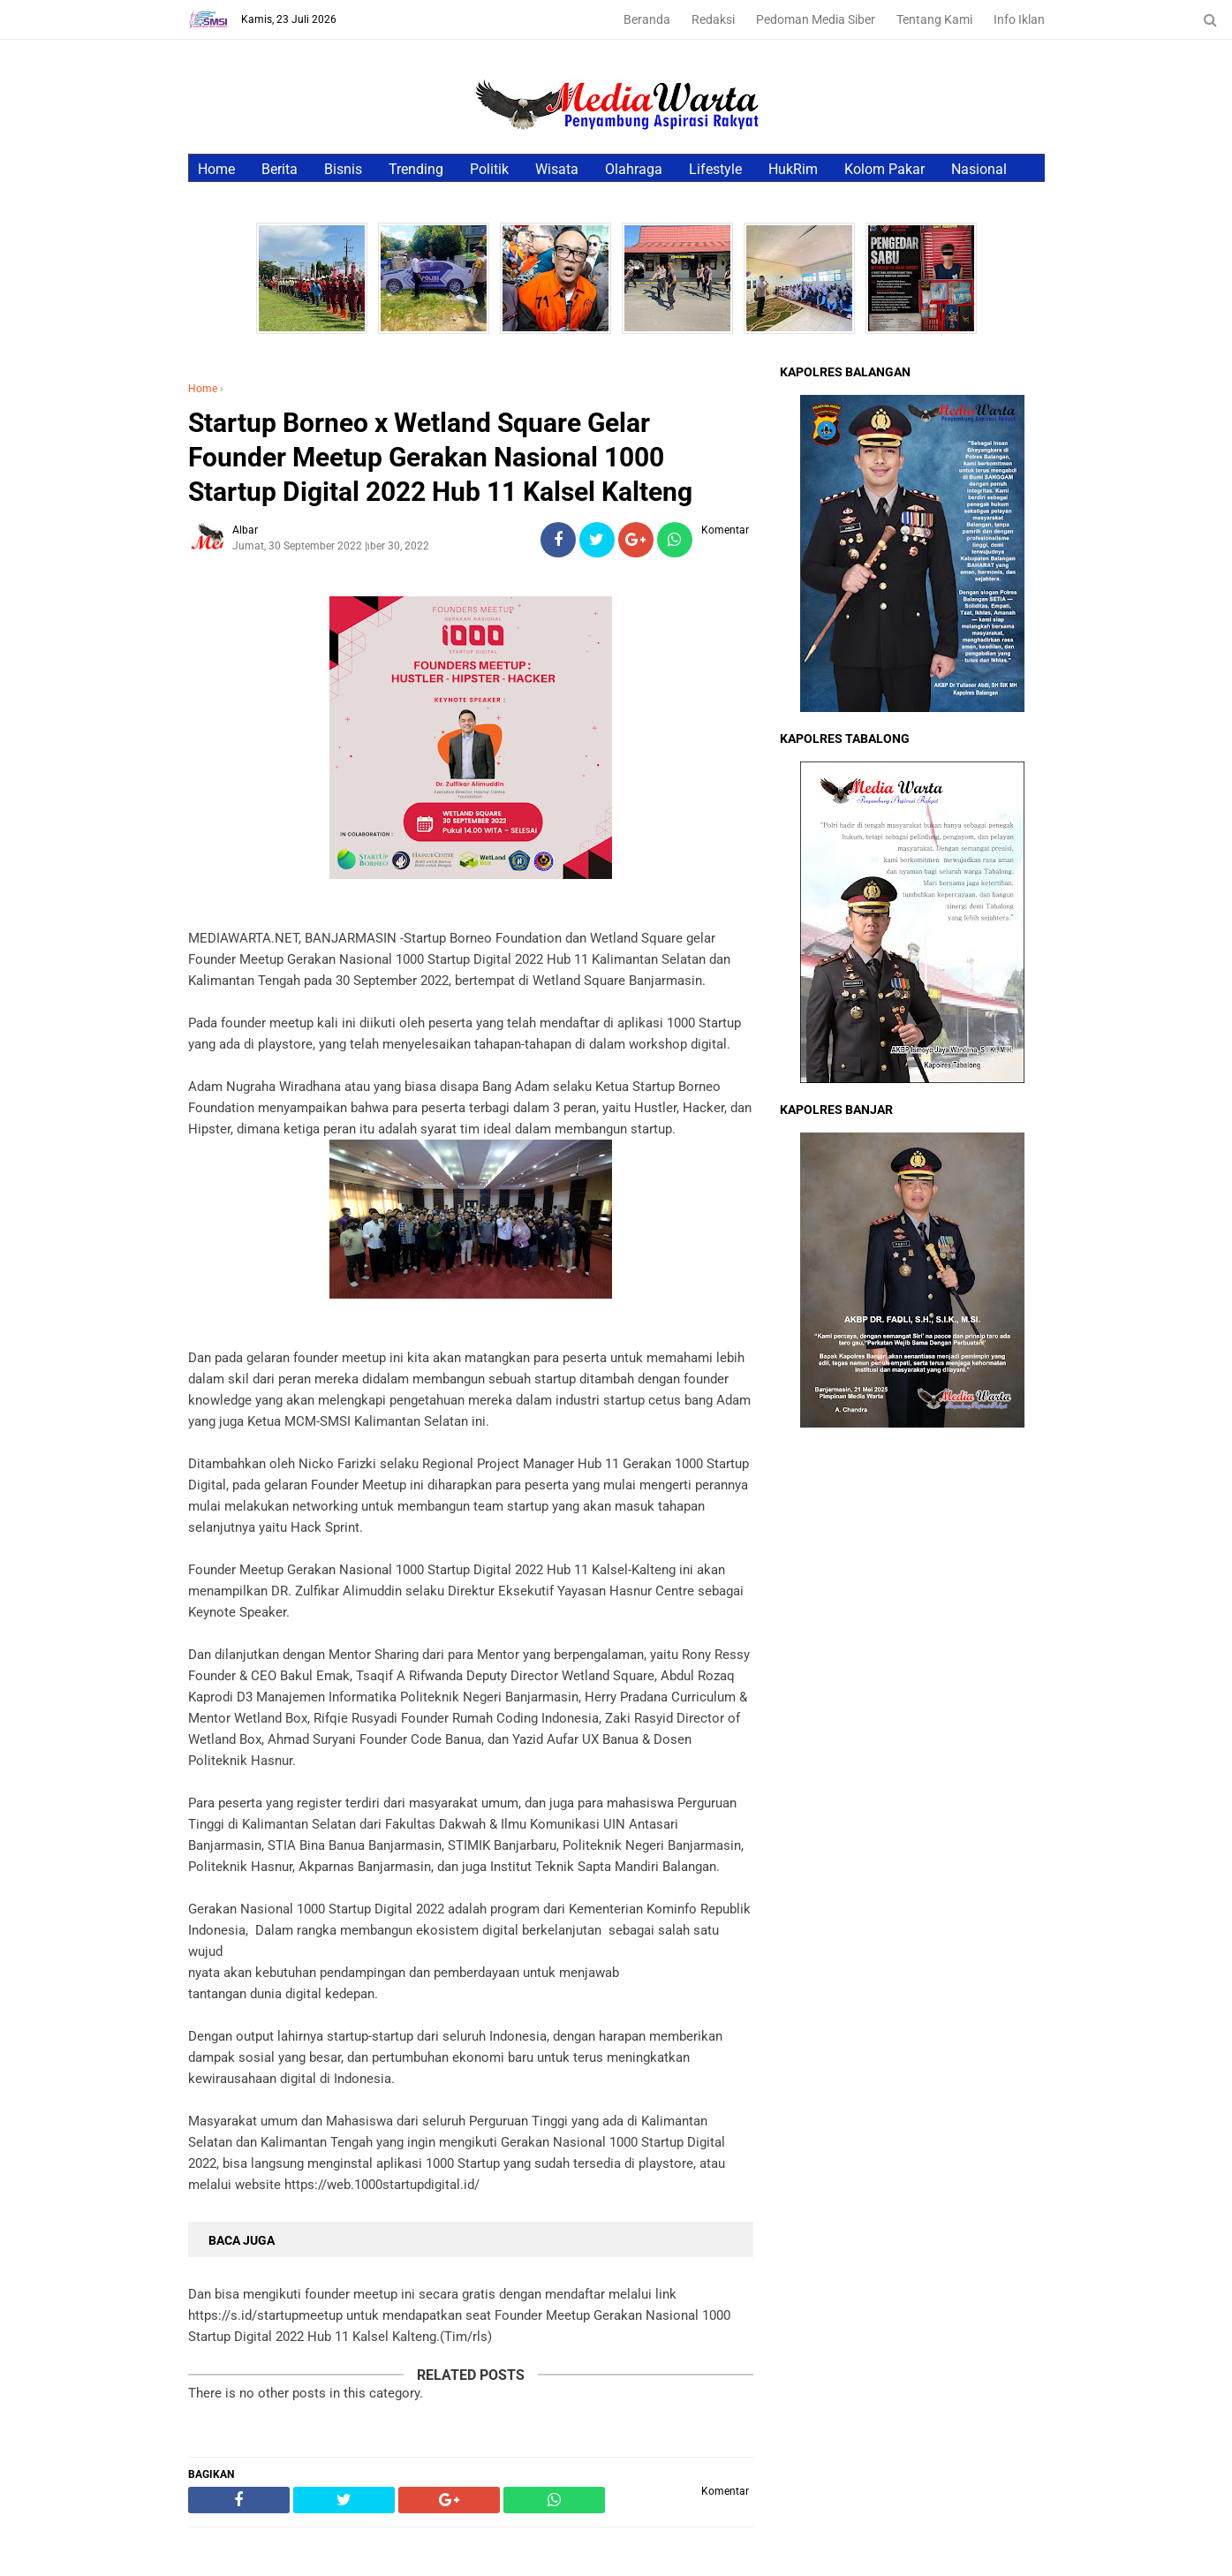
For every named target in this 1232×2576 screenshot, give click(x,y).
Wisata (556, 169)
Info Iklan (1019, 19)
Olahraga (633, 169)
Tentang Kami (934, 19)
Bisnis (343, 169)
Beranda (647, 19)
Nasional (979, 169)
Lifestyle (715, 169)
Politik (489, 169)
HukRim (793, 169)
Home (216, 169)
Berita (279, 169)
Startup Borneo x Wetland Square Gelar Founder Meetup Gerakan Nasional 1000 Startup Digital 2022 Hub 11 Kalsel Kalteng (440, 457)
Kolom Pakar (884, 169)
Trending (416, 169)
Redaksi (713, 19)
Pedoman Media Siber (815, 19)
